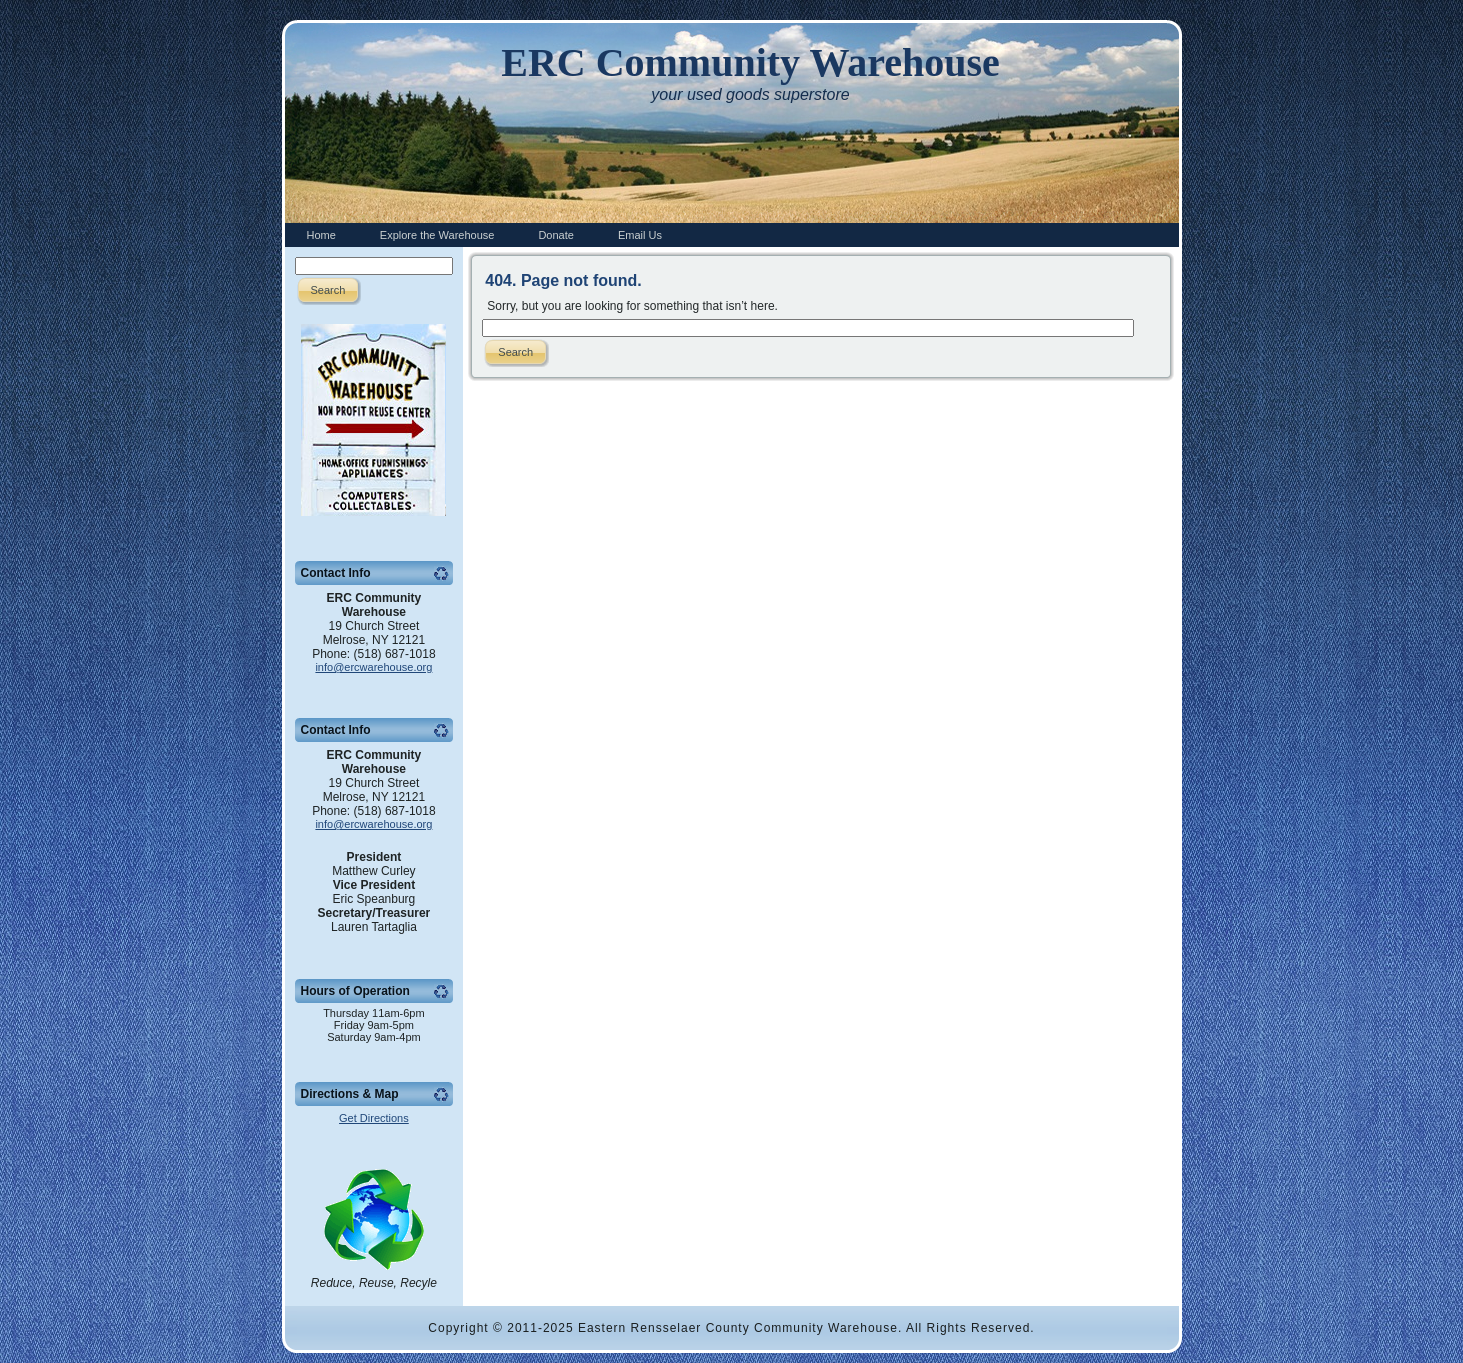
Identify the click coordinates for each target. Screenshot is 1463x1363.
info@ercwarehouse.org (373, 667)
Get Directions (374, 1118)
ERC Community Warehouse (750, 62)
